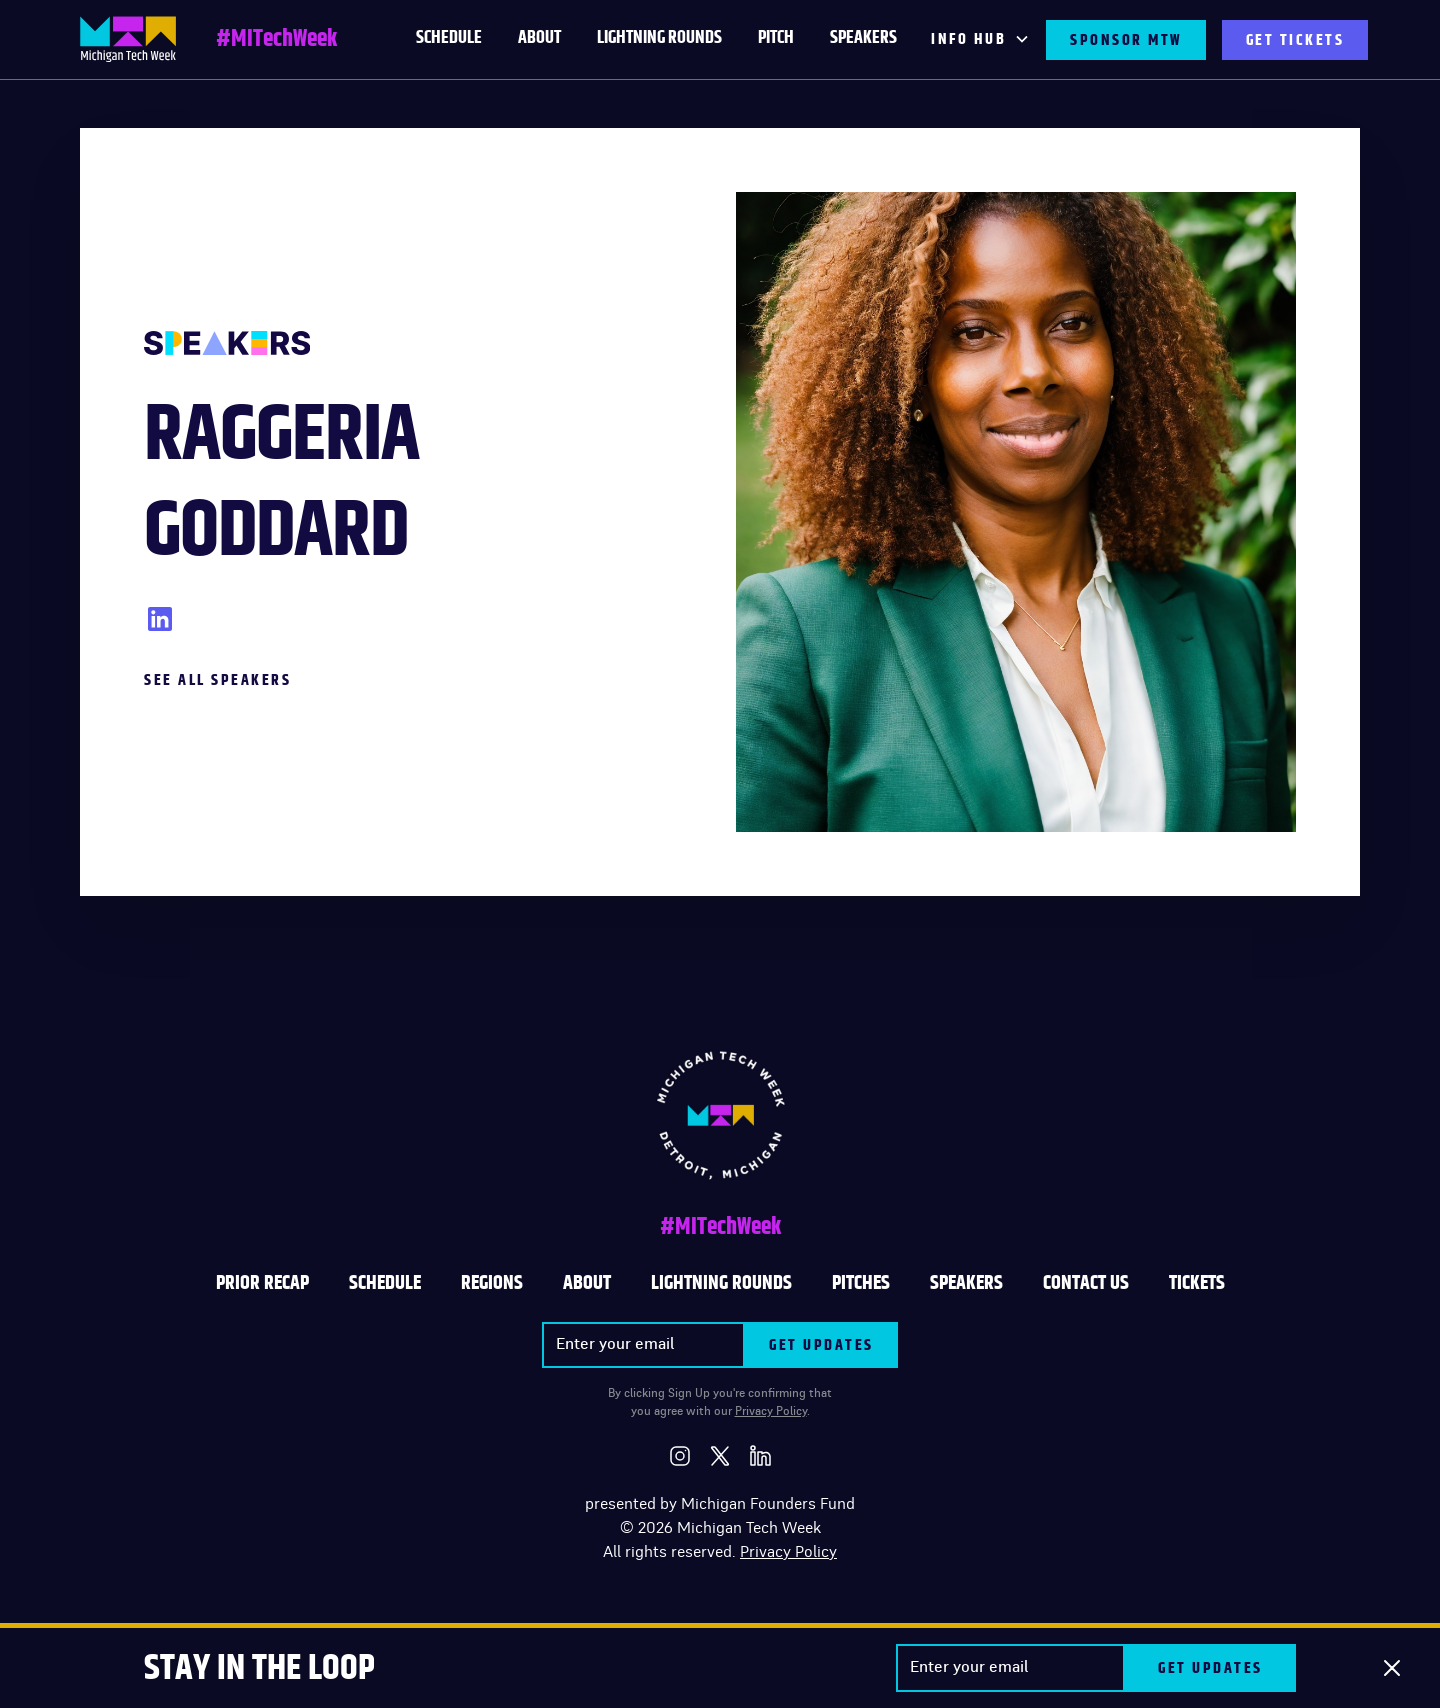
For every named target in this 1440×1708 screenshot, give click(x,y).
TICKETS (1197, 1283)
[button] (980, 40)
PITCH (776, 38)
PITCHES (861, 1283)
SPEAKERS (966, 1283)
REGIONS (492, 1283)
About (539, 38)
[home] (128, 39)
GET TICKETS (1295, 40)
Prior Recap (262, 1283)
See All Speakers (217, 680)
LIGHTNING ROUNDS (659, 38)
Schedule (385, 1283)
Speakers (863, 38)
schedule (449, 38)
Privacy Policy (771, 1411)
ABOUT (587, 1283)
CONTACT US (1086, 1283)
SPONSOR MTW (1126, 40)
